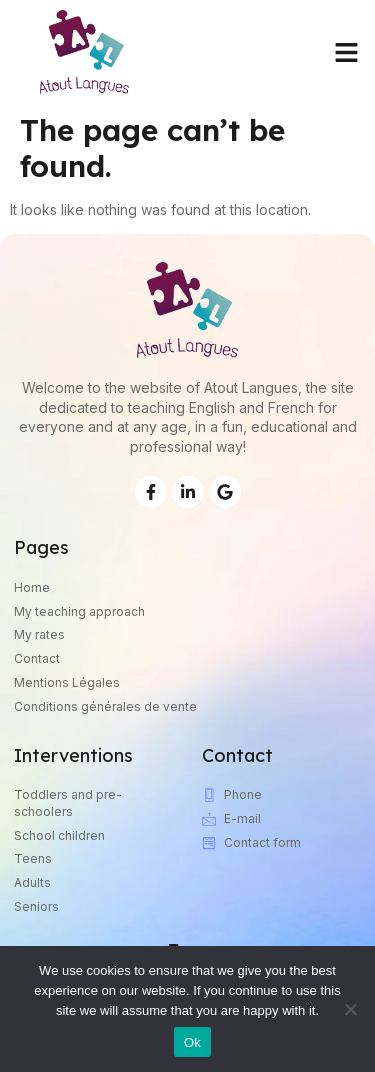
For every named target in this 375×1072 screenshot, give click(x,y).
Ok (192, 1042)
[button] (347, 52)
